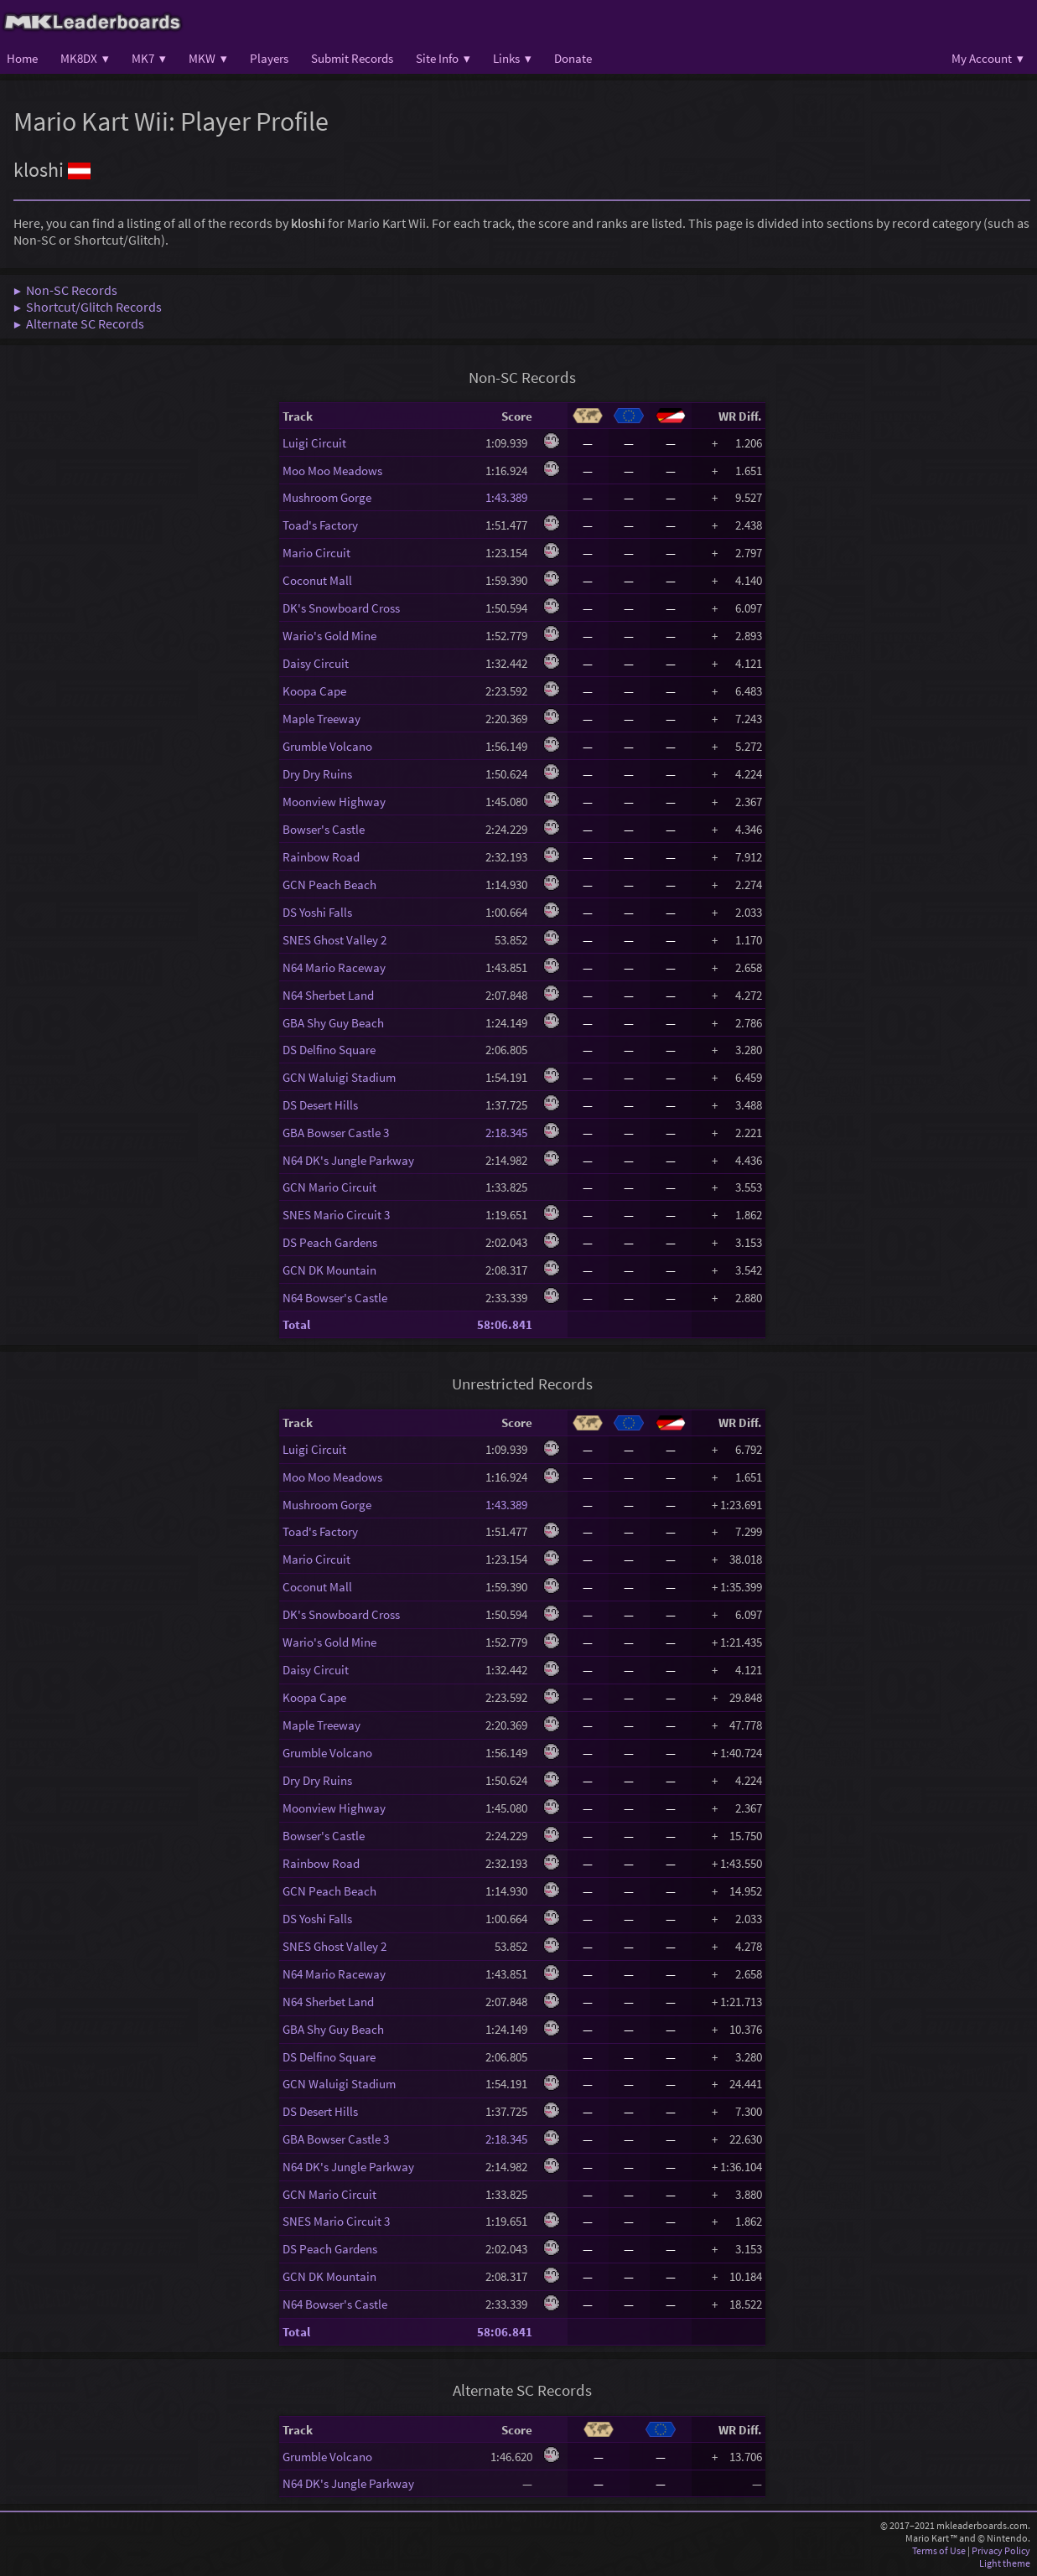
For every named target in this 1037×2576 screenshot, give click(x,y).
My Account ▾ (987, 58)
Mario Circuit (316, 553)
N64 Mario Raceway (334, 967)
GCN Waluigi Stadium (339, 1077)
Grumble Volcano (327, 746)
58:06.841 (504, 1324)
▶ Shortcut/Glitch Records (87, 306)
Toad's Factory (320, 525)
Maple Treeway (321, 719)
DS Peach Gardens (330, 1242)
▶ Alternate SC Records (78, 323)
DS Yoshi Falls (317, 912)
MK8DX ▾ (84, 58)
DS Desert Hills (320, 1105)
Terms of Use (939, 2550)
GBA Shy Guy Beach (333, 1023)
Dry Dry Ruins (317, 774)
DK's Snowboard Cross (341, 608)
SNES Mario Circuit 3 (336, 1215)
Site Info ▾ (443, 58)
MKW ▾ (208, 58)
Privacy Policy (1001, 2550)
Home (22, 58)
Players (269, 58)
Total (296, 1324)
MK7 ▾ (149, 58)
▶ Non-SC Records (65, 290)
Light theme (1004, 2563)
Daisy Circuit (316, 663)
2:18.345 (508, 1133)
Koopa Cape (314, 691)
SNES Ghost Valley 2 (334, 940)
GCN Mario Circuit (329, 1187)
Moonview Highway (334, 802)
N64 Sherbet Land (328, 995)
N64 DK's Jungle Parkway (348, 1160)
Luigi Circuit (314, 443)
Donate (573, 58)
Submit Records (352, 58)
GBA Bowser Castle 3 (336, 1133)
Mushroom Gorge (327, 497)
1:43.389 (508, 497)
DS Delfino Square (329, 1050)
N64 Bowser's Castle (335, 1298)
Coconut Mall (317, 580)
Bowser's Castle (324, 829)
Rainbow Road (321, 857)
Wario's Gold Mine (329, 636)
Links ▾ (512, 58)
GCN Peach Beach (329, 884)
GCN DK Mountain (329, 1270)
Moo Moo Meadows (332, 470)
